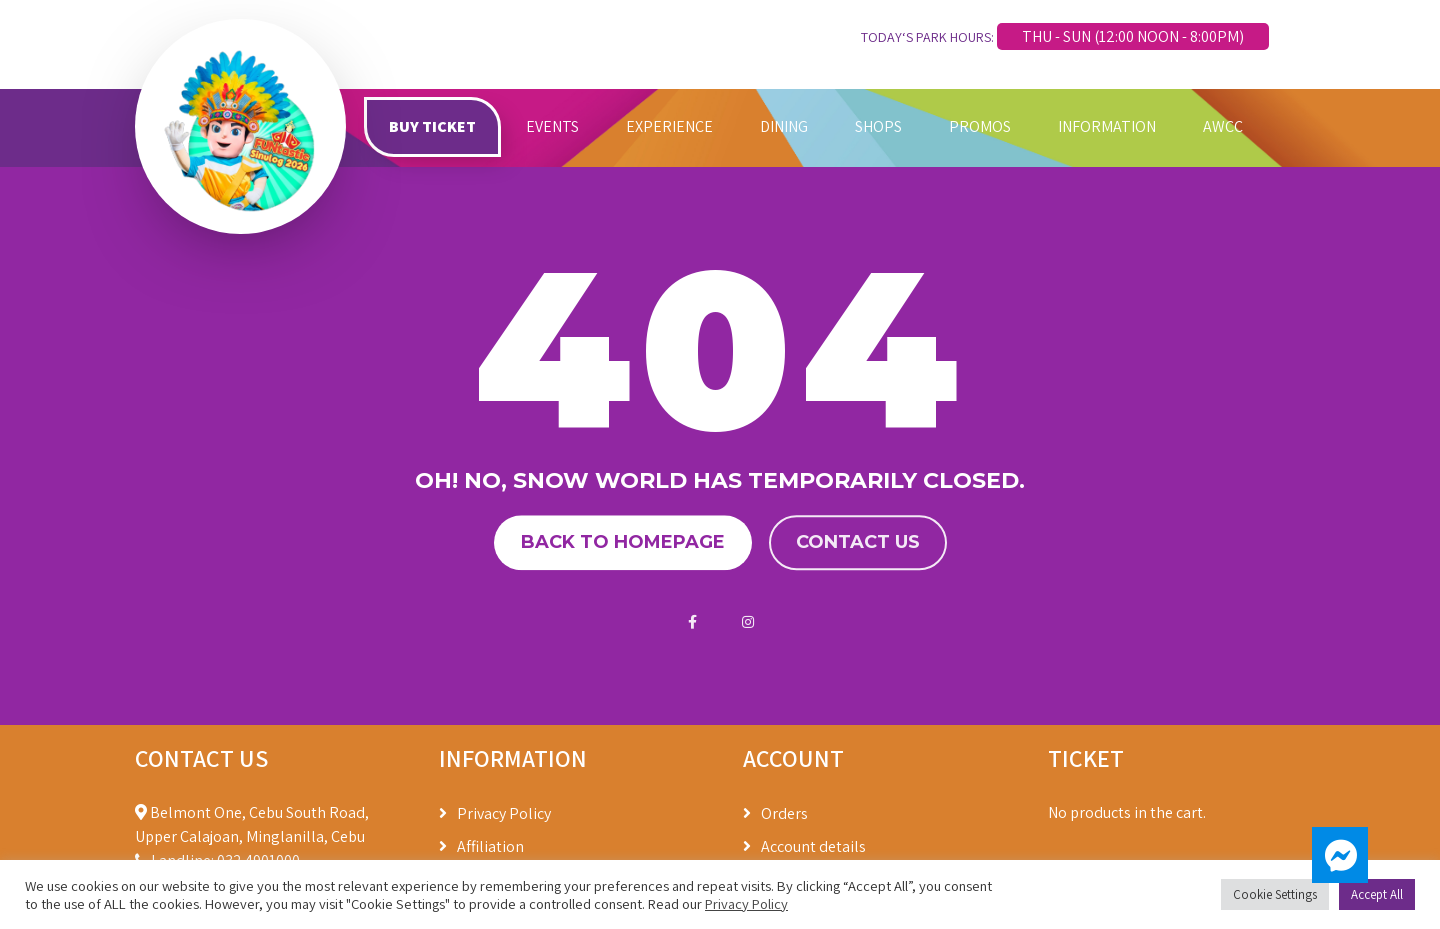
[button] (1340, 855)
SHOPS (878, 126)
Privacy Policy (504, 813)
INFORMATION (1107, 126)
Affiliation (490, 846)
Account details (813, 846)
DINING (784, 126)
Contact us (858, 543)
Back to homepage (623, 543)
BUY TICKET (432, 126)
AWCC (1223, 126)
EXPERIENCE (669, 126)
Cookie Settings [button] (1275, 894)
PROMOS (980, 126)
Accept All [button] (1377, 894)
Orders (784, 813)
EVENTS (552, 126)
